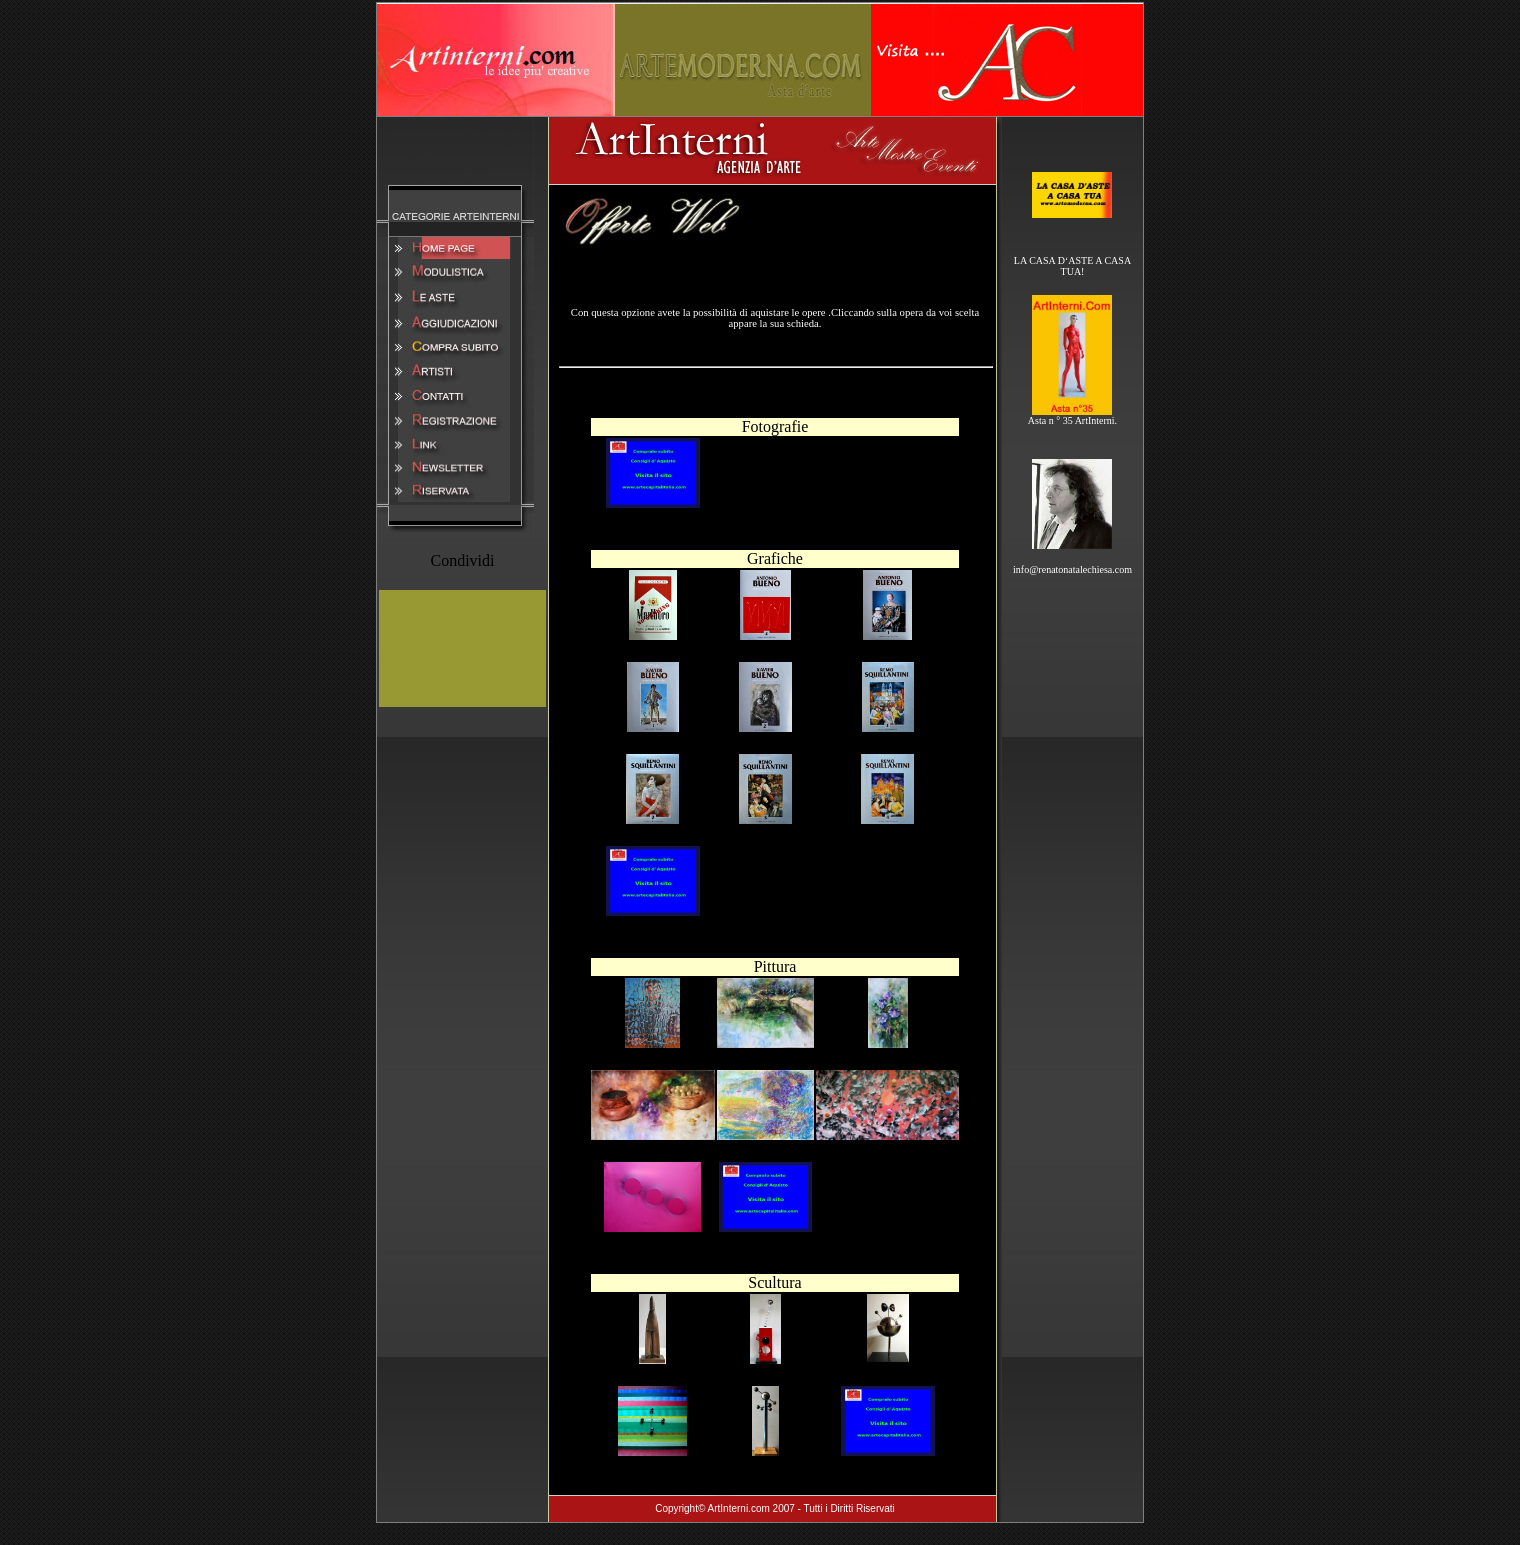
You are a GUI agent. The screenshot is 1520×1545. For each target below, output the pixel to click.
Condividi (462, 560)
